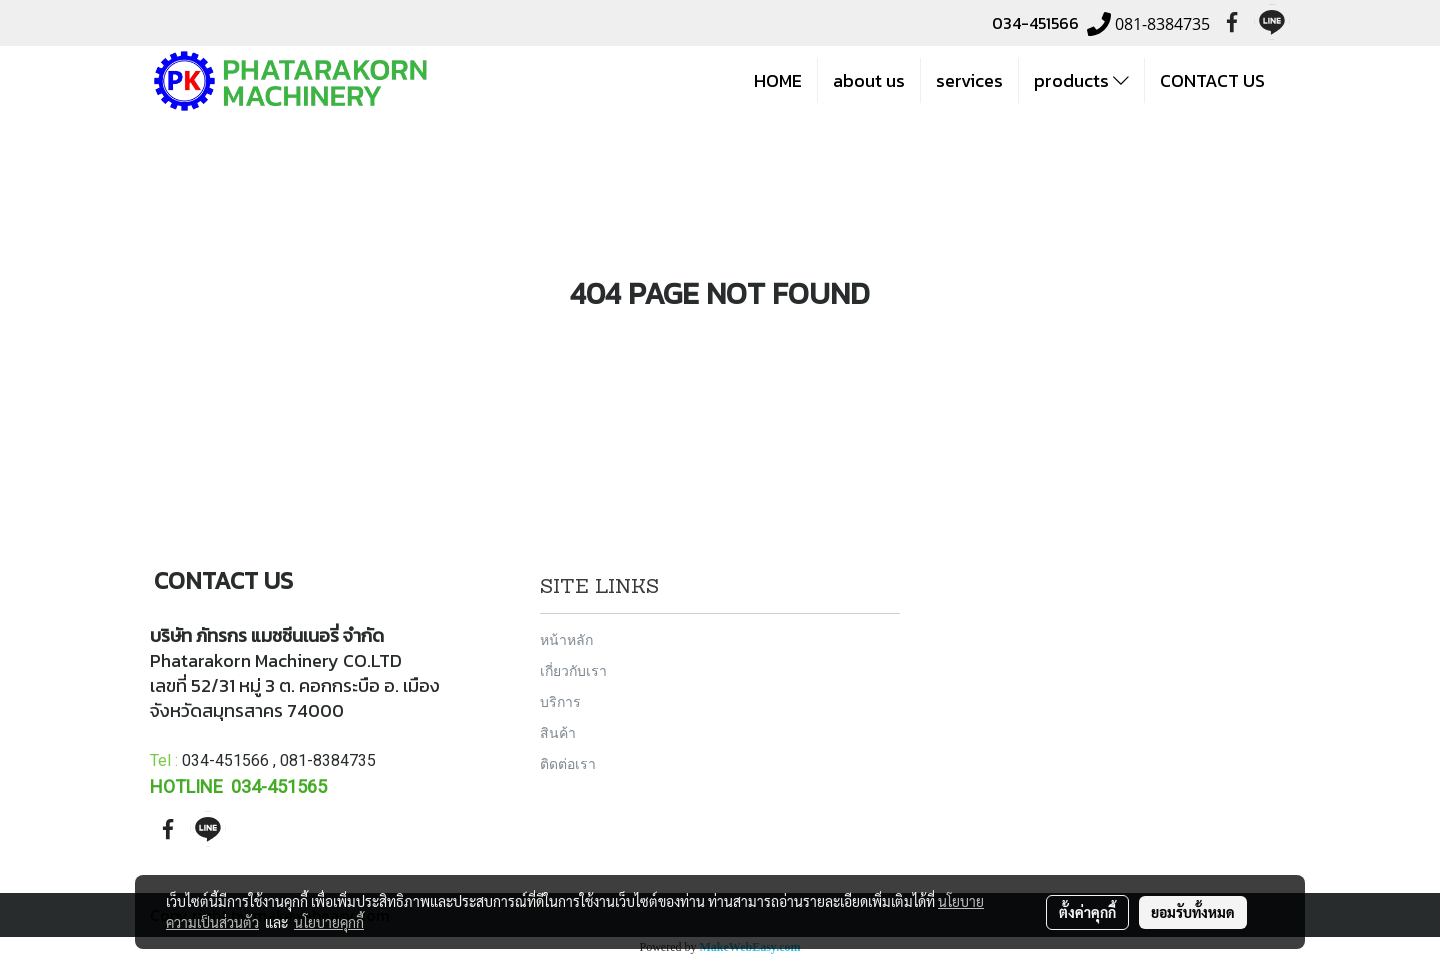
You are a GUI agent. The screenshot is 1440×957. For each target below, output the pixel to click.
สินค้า (558, 732)
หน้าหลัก (566, 639)
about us (869, 80)
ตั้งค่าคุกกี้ (1087, 912)
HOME (778, 80)
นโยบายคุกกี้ (329, 922)
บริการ (560, 701)
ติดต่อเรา (568, 763)
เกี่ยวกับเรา (573, 670)
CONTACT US (1212, 80)
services (969, 80)
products (1081, 80)
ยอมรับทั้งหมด (1193, 912)
